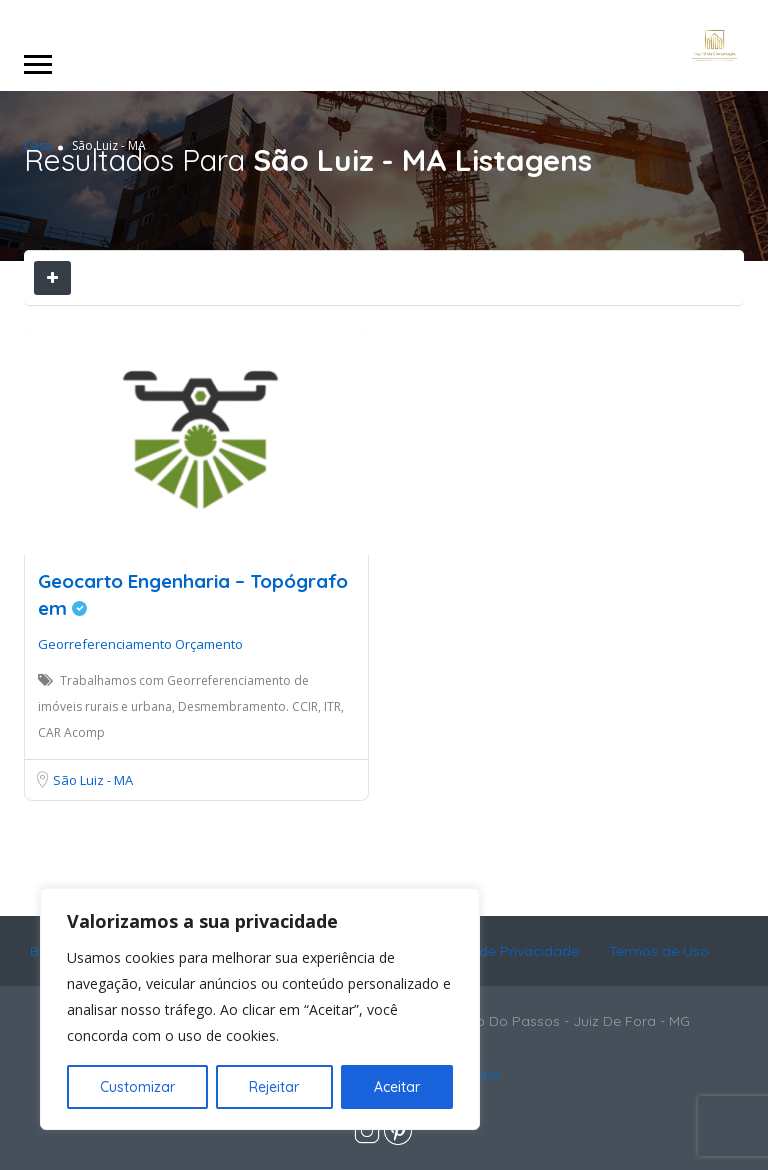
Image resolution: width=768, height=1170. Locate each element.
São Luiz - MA (93, 780)
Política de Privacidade (502, 951)
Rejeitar (274, 1087)
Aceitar (397, 1087)
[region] (260, 1009)
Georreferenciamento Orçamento (140, 644)
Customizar (137, 1087)
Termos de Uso (659, 951)
